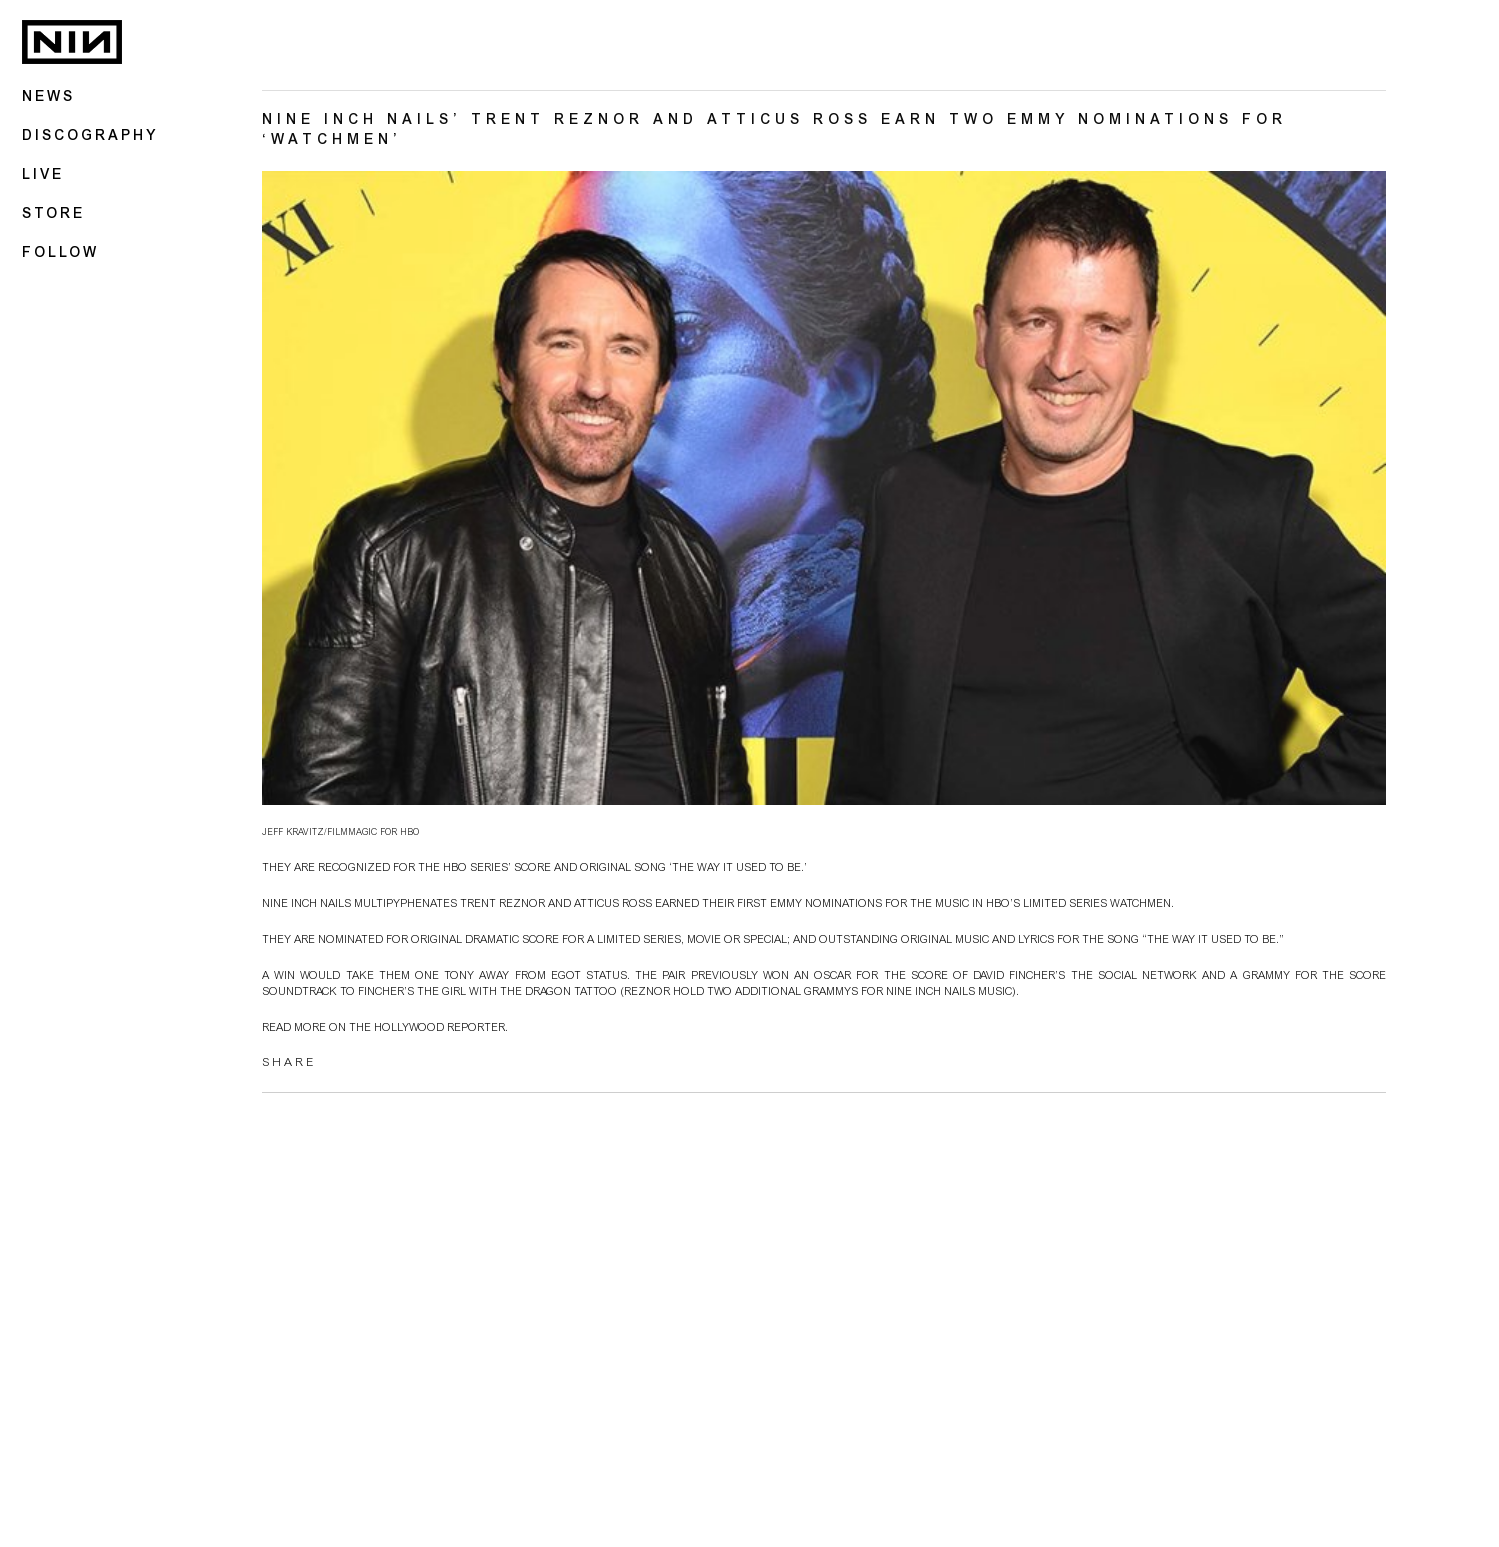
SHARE (289, 1065)
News (48, 98)
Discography (90, 137)
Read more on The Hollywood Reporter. (385, 1030)
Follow (60, 254)
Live (43, 176)
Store (53, 215)
